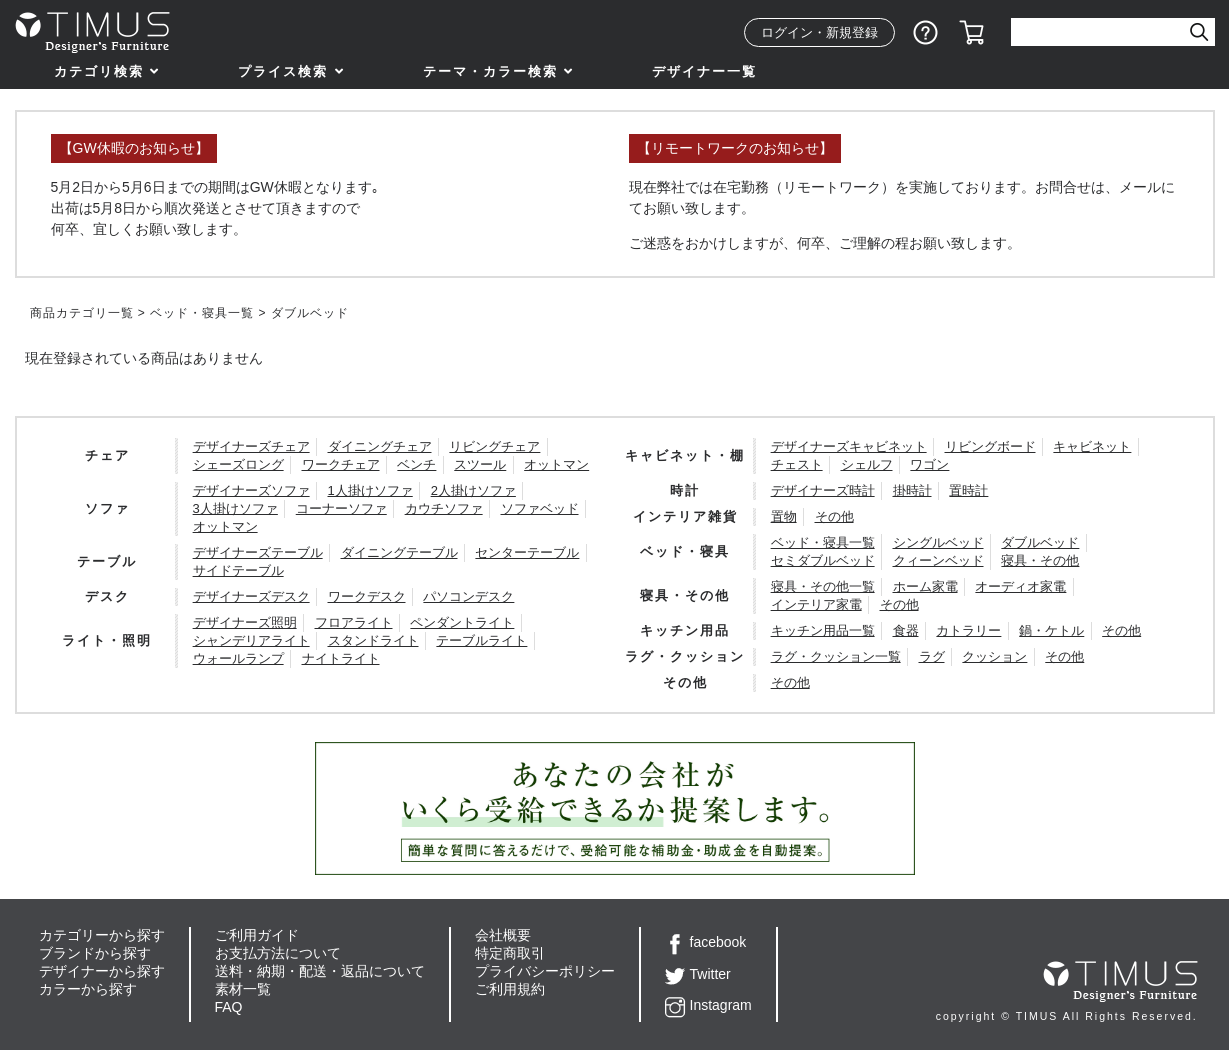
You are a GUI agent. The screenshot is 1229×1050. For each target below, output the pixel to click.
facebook (706, 942)
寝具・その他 (1040, 560)
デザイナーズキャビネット (849, 446)
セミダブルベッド (823, 560)
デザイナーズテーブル (258, 552)
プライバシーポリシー (545, 971)
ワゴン (929, 464)
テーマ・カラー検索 (490, 71)
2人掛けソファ (473, 490)
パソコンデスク (468, 596)
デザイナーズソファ (251, 490)
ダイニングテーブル (399, 552)
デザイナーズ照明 (245, 622)
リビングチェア (494, 446)
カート (972, 33)
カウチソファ (444, 508)
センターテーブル (527, 552)
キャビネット (1092, 446)
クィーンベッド (938, 560)
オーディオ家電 (1020, 586)
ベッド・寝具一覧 (202, 313)
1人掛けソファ (370, 490)
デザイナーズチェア (251, 446)
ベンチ (416, 464)
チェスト (797, 464)
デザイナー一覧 (704, 71)
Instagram (708, 1005)
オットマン (556, 464)
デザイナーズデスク (251, 596)
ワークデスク (367, 596)
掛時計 (912, 490)
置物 (784, 516)
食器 (906, 630)
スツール (480, 464)
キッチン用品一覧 (823, 630)
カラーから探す (88, 989)
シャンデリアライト (251, 640)
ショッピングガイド (926, 33)
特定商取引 (510, 953)
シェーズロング (238, 464)
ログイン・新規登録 (819, 32)
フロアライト (354, 622)
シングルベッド (938, 542)
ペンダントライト (462, 622)
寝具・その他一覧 (823, 586)
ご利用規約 (510, 989)
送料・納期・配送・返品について (320, 971)
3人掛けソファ (235, 508)
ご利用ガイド (257, 935)
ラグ (932, 656)
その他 (834, 516)
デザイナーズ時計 (823, 490)
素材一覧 (243, 989)
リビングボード (990, 446)
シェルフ (867, 464)
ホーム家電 (925, 586)
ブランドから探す (95, 953)
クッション (994, 656)
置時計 (968, 490)
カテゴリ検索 (99, 71)
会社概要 (503, 935)
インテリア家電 (816, 604)
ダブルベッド (1040, 542)
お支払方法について (278, 953)
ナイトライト (341, 658)
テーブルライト (481, 640)
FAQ (229, 1007)
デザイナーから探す (102, 971)
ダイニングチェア (380, 446)
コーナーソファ (341, 508)
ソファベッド (540, 508)
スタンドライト (373, 640)
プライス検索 (283, 71)
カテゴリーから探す (102, 935)
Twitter (698, 974)
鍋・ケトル (1051, 630)
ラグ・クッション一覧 (836, 656)
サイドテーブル (238, 570)
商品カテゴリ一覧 (82, 313)
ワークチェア (341, 464)
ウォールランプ (238, 658)
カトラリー (968, 630)
